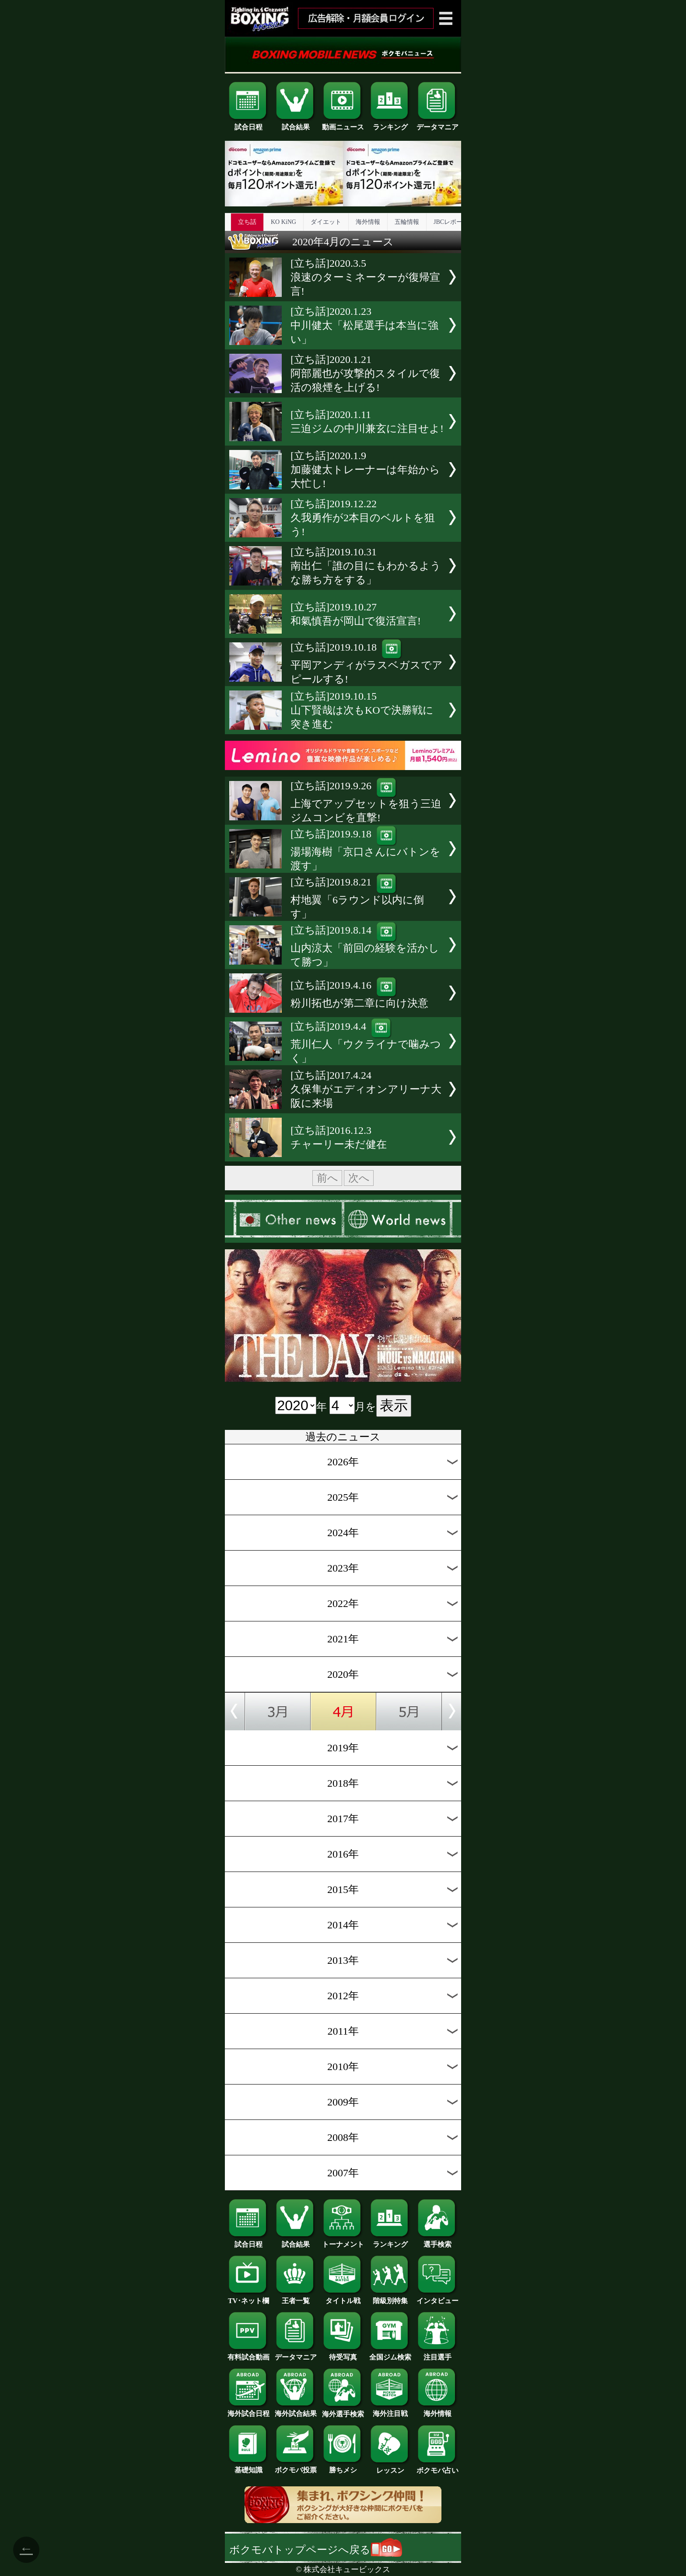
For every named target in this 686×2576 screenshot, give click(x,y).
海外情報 (368, 222)
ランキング (390, 124)
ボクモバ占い (437, 2467)
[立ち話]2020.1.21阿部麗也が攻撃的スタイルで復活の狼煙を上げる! (365, 373)
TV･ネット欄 (248, 2297)
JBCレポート (451, 222)
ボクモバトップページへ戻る (315, 2549)
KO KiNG (283, 222)
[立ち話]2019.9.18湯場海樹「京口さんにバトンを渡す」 (365, 849)
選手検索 (437, 2241)
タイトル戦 (343, 2297)
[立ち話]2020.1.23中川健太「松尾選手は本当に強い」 (364, 325)
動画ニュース (343, 124)
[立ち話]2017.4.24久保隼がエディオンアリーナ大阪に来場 (365, 1089)
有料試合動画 (248, 2354)
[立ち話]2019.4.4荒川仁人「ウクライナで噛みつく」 (365, 1042)
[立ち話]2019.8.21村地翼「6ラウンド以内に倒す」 (357, 898)
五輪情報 (407, 222)
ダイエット (326, 222)
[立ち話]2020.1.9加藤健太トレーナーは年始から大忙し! (365, 469)
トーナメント (343, 2241)
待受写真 (343, 2354)
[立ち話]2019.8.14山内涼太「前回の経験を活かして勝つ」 (364, 946)
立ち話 (247, 222)
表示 (394, 1405)
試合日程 (248, 124)
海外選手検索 (343, 2411)
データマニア (437, 124)
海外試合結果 (295, 2410)
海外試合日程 (248, 2410)
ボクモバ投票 (295, 2467)
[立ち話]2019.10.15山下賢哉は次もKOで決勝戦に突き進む (362, 710)
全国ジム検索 (390, 2354)
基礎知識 (248, 2467)
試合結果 (295, 124)
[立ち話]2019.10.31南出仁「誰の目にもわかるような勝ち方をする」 (365, 566)
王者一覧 (295, 2297)
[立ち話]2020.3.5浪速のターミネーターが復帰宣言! (365, 277)
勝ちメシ (343, 2467)
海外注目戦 (390, 2410)
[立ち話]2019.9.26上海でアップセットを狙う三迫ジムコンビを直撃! (365, 801)
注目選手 (437, 2354)
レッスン (390, 2467)
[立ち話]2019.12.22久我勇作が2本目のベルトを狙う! (362, 517)
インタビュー (437, 2297)
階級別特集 (390, 2297)
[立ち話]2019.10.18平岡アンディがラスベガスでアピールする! (366, 663)
